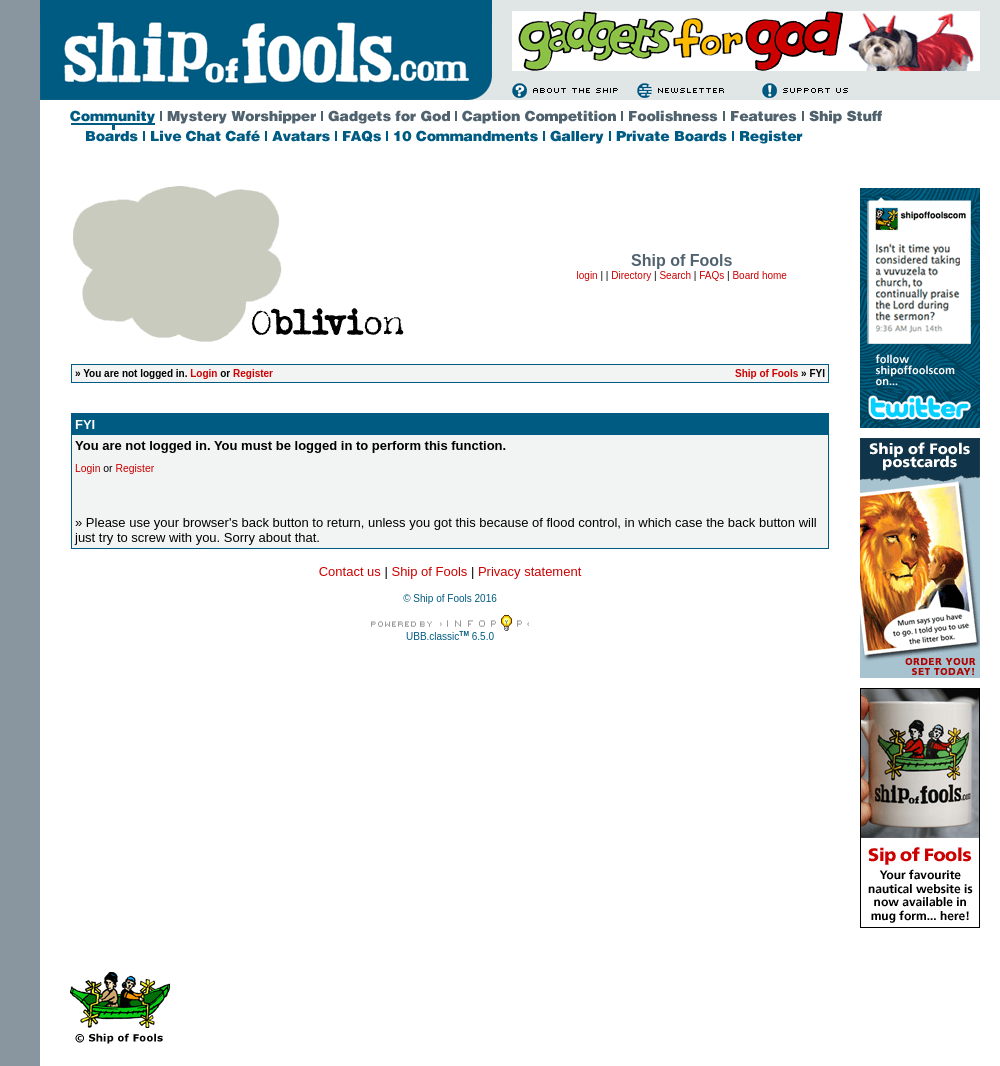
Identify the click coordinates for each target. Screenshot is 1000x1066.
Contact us (350, 571)
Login (203, 373)
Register (253, 373)
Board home (759, 275)
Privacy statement (529, 571)
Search (675, 275)
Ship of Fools (766, 373)
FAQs (711, 275)
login (587, 275)
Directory (631, 275)
